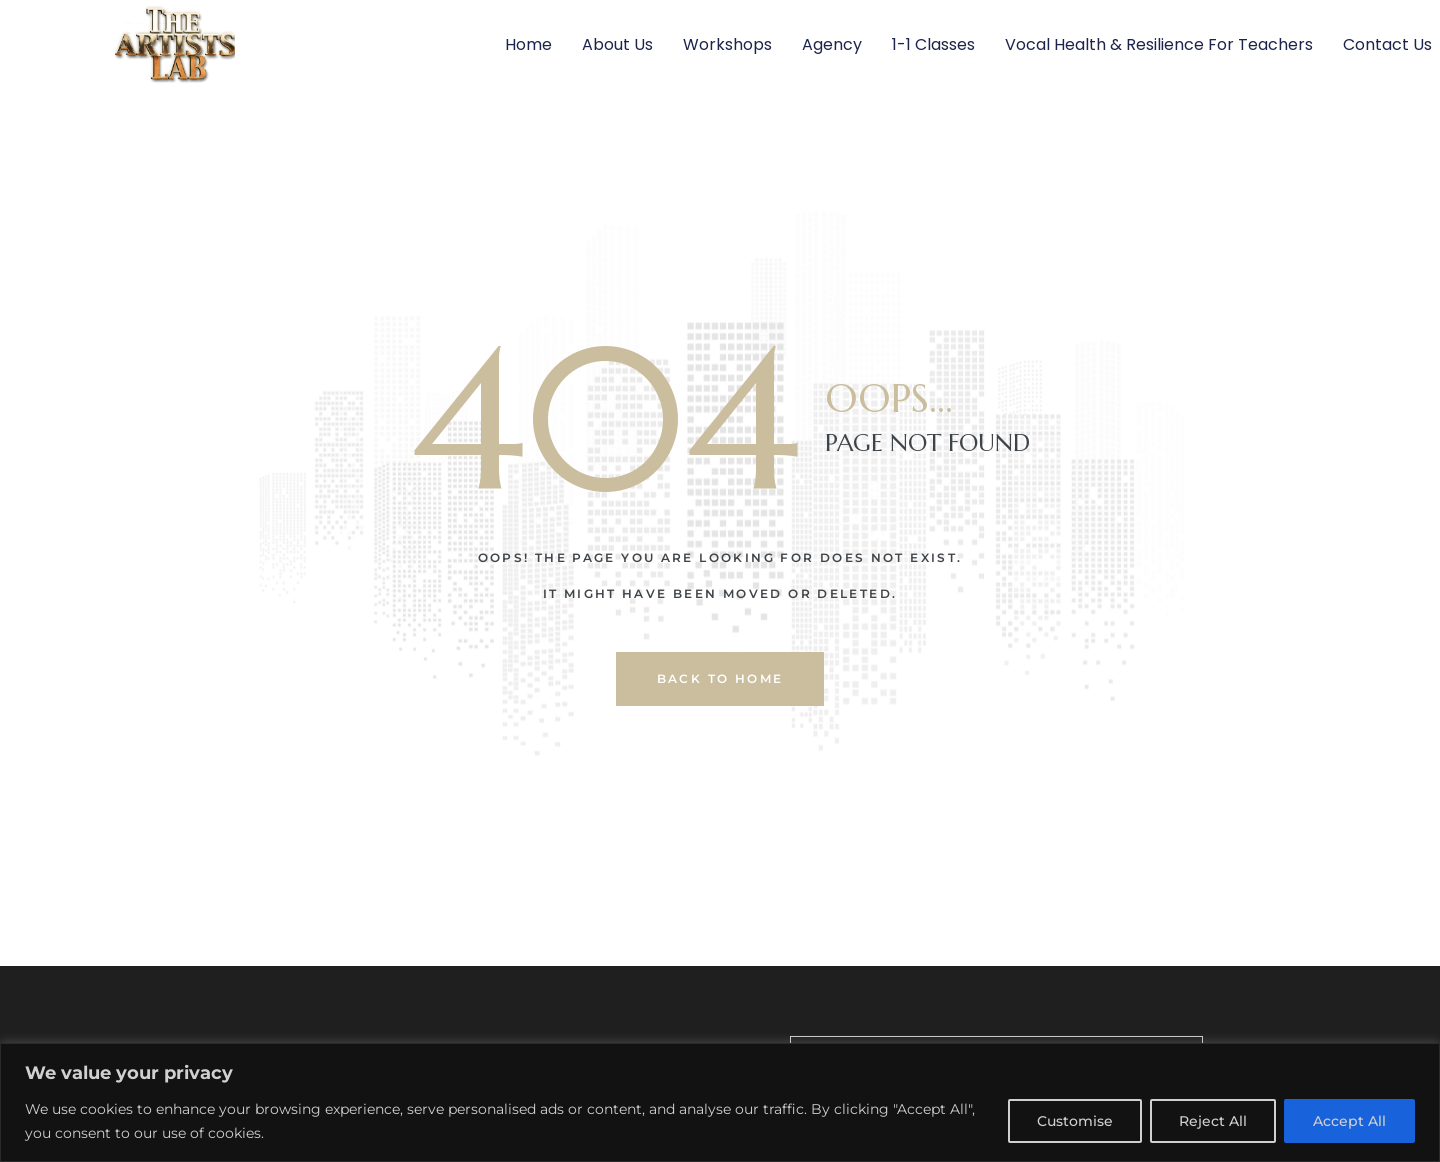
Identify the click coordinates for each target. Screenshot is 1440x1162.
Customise (1075, 1121)
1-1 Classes (933, 44)
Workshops (727, 44)
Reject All (1213, 1121)
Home (528, 44)
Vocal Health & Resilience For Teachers (1159, 44)
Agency (832, 44)
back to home (720, 678)
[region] (720, 1102)
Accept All (1349, 1121)
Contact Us (1387, 44)
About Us (617, 44)
